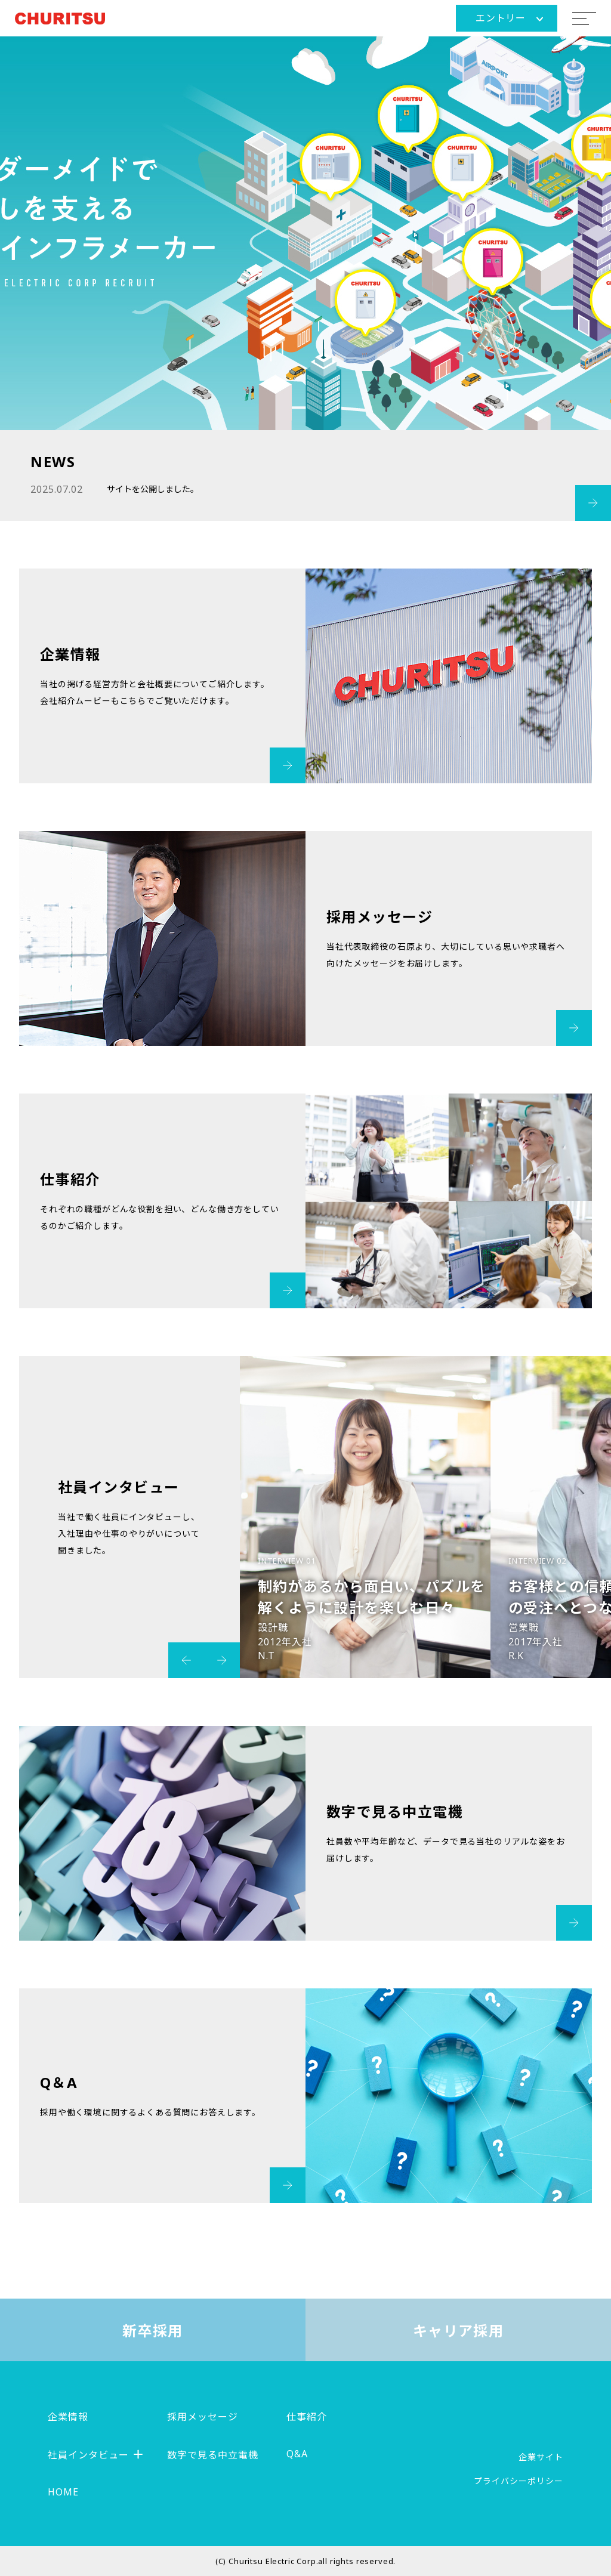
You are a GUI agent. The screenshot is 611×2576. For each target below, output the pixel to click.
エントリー (509, 17)
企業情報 (68, 2416)
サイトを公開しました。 (153, 489)
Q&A (297, 2453)
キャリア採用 (458, 2330)
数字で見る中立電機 (212, 2454)
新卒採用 (152, 2330)
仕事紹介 (306, 2416)
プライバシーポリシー (518, 2481)
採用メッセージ (202, 2416)
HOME (63, 2491)
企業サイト (541, 2457)
